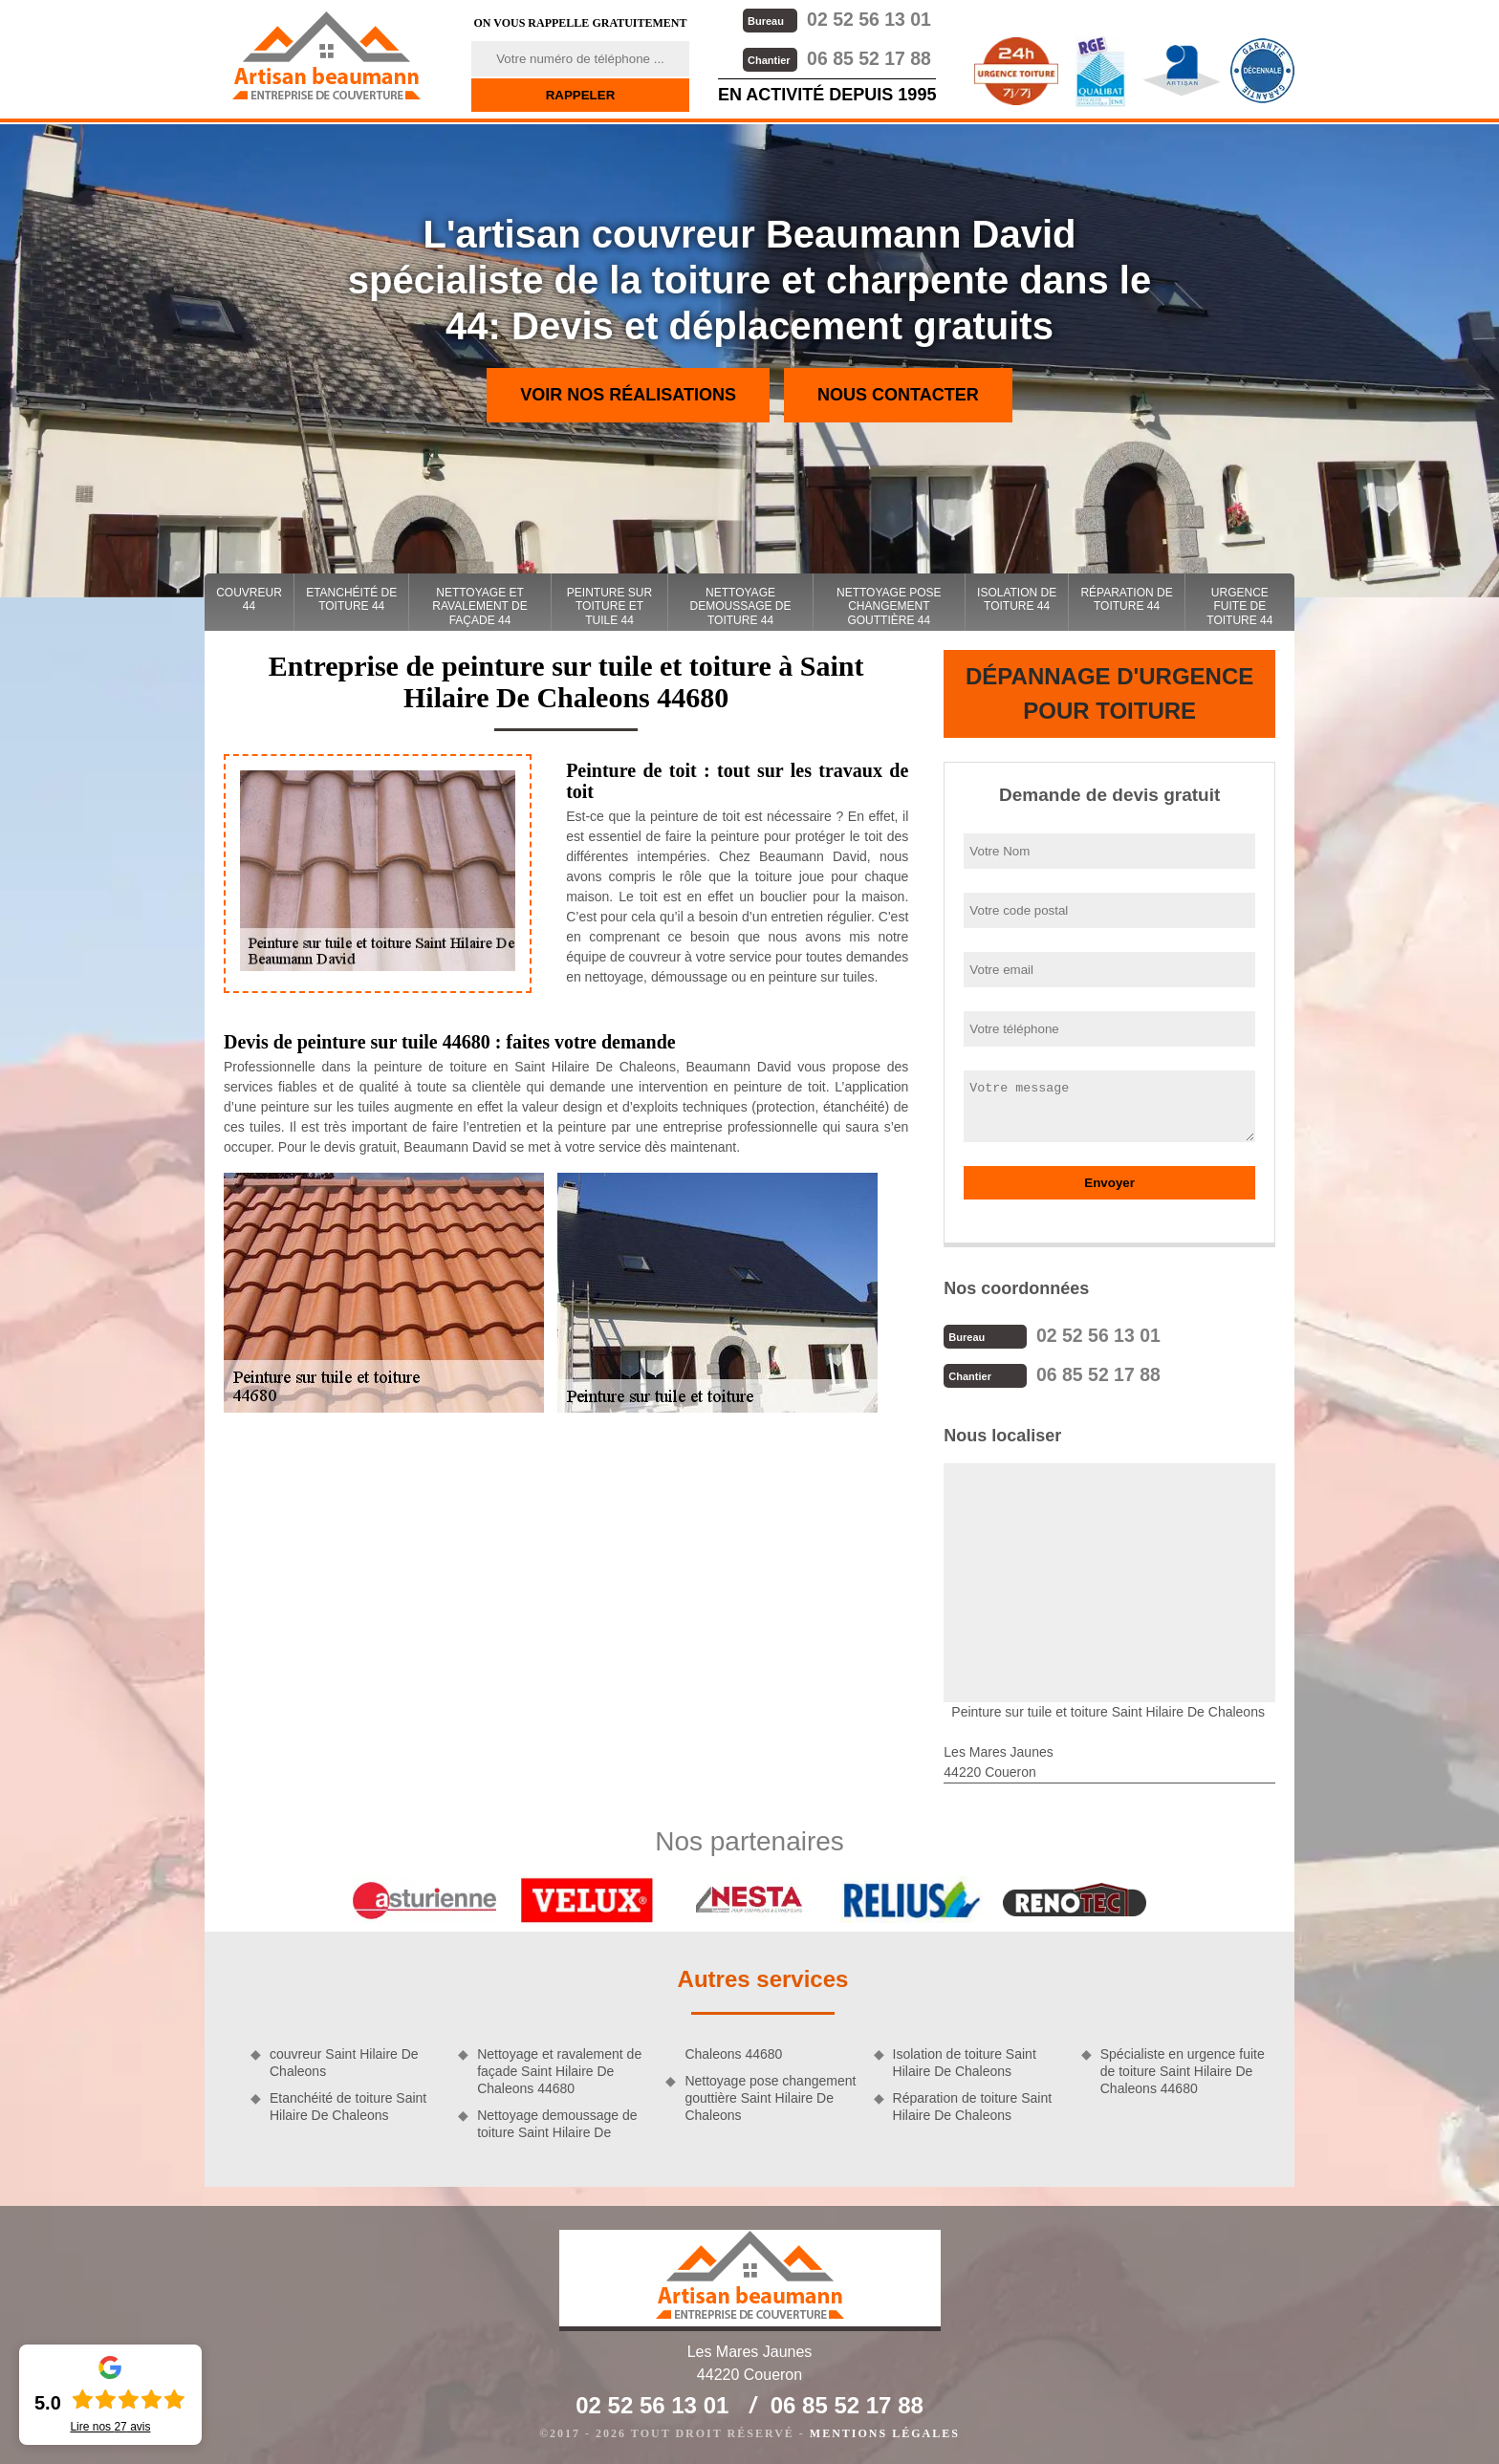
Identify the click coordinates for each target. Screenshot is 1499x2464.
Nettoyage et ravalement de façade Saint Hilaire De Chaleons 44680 (559, 2069)
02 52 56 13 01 (835, 19)
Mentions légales (885, 2431)
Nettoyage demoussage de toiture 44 (741, 606)
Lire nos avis (110, 2426)
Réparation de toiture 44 (1126, 599)
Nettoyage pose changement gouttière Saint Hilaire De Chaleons (770, 2096)
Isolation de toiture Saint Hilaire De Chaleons (964, 2060)
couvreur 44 (249, 599)
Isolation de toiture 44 (1016, 599)
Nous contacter (898, 394)
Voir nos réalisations (628, 394)
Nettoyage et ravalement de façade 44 (479, 606)
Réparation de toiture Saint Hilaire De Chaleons (973, 2104)
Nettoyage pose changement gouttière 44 (889, 606)
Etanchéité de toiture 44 (351, 599)
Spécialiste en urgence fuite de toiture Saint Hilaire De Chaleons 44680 (1182, 2069)
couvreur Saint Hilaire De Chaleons (344, 2060)
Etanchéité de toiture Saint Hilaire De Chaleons (348, 2104)
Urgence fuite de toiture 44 (1239, 606)
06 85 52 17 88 (835, 57)
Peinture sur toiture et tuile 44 (609, 606)
